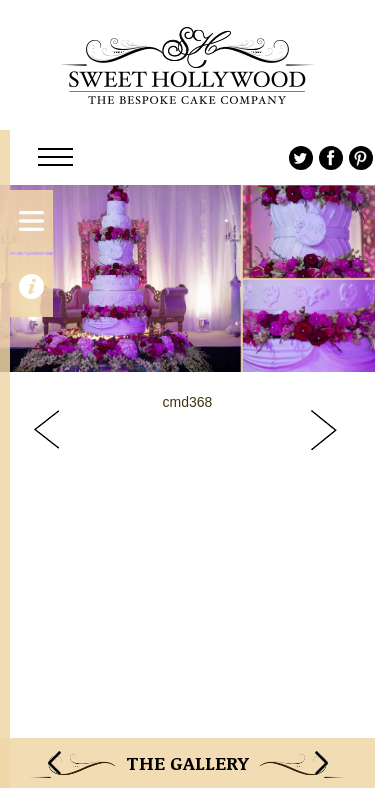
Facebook (331, 158)
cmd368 (188, 402)
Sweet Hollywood (187, 65)
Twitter (301, 158)
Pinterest (361, 158)
